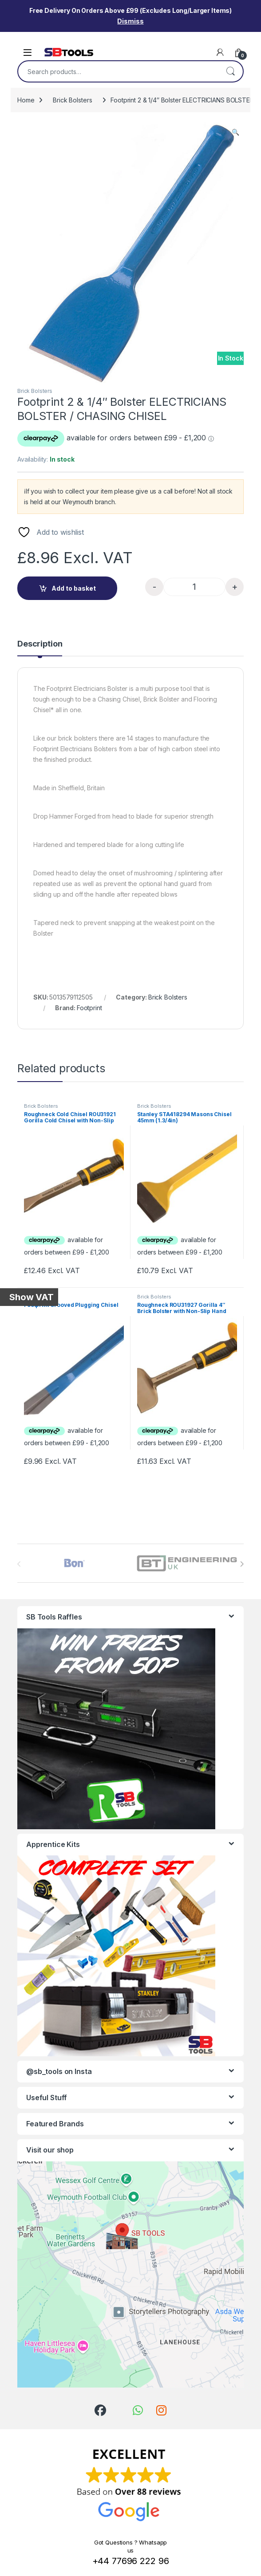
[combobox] (118, 71)
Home (25, 100)
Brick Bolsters (72, 100)
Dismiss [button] (130, 21)
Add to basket (73, 588)
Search (230, 71)
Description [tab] (39, 644)
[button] (235, 132)
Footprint (89, 1008)
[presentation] (242, 1564)
